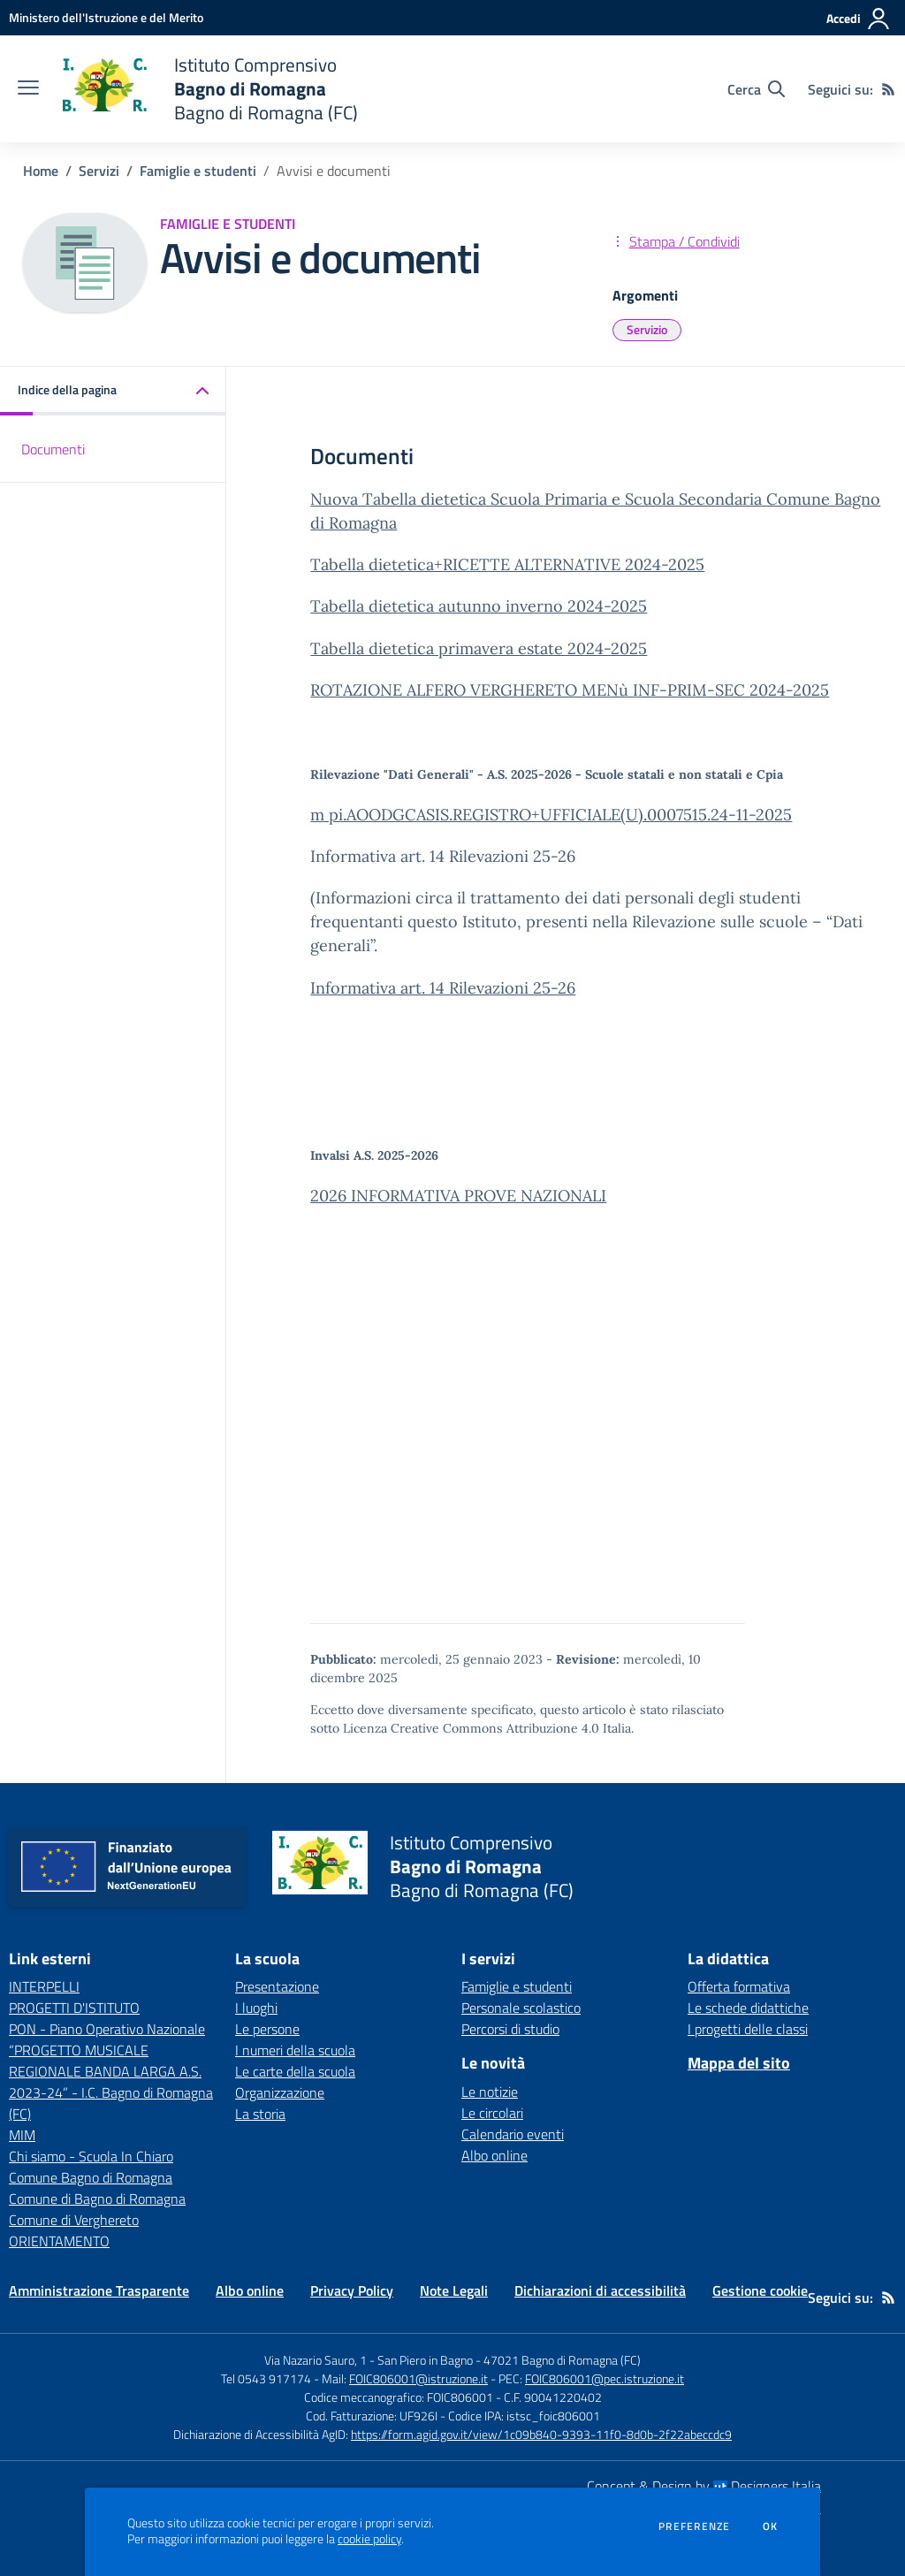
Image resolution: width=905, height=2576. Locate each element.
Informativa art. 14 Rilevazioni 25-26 (442, 988)
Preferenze (694, 2526)
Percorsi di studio (510, 2028)
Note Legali (454, 2290)
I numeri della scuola (295, 2050)
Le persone (267, 2028)
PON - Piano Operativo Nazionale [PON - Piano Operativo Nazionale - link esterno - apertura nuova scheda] (107, 2028)
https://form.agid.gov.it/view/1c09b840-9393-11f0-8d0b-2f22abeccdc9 (541, 2434)
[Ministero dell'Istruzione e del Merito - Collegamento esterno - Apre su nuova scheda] (106, 17)
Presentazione (277, 1986)
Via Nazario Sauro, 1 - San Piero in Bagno (368, 2360)
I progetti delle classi (748, 2028)
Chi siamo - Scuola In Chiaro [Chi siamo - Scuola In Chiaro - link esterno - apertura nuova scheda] (91, 2156)
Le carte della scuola (295, 2071)
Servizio (647, 329)
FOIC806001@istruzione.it (418, 2378)
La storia (260, 2113)
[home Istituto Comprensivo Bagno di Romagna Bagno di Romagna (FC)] (207, 89)
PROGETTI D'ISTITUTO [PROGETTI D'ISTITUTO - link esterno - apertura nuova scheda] (74, 2007)
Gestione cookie (760, 2290)
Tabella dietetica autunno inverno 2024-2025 (478, 606)
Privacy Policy (351, 2290)
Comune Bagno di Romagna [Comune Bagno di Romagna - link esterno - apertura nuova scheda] (90, 2177)
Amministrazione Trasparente (99, 2290)
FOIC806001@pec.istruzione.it (604, 2378)
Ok (771, 2526)
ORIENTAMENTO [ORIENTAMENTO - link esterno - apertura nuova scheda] (59, 2241)
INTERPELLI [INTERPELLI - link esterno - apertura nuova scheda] (44, 1986)
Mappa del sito (739, 2063)
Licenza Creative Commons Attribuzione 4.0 (471, 1728)
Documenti (53, 449)
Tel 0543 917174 (266, 2378)
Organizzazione (279, 2092)
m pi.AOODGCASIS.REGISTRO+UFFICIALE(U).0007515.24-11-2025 (551, 814)
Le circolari (492, 2112)
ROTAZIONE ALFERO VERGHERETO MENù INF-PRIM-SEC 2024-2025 (569, 690)
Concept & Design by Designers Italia (704, 2485)
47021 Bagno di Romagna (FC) (562, 2360)
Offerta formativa (739, 1986)
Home (40, 170)
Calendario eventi (512, 2134)
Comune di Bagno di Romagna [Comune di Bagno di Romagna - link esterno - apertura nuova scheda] (97, 2198)
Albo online (494, 2155)
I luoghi (256, 2007)
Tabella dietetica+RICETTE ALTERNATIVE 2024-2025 (507, 564)
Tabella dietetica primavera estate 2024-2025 (478, 648)
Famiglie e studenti (198, 170)
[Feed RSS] (888, 89)
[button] (113, 391)
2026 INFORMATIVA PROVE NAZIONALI (458, 1195)
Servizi (99, 170)
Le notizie (489, 2091)
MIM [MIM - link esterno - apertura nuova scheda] (22, 2134)
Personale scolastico (521, 2007)
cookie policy (369, 2539)
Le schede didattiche (748, 2007)
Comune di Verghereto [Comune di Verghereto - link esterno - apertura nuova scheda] (74, 2219)
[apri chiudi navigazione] (28, 89)
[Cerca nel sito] (756, 89)
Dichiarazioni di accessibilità (600, 2290)
